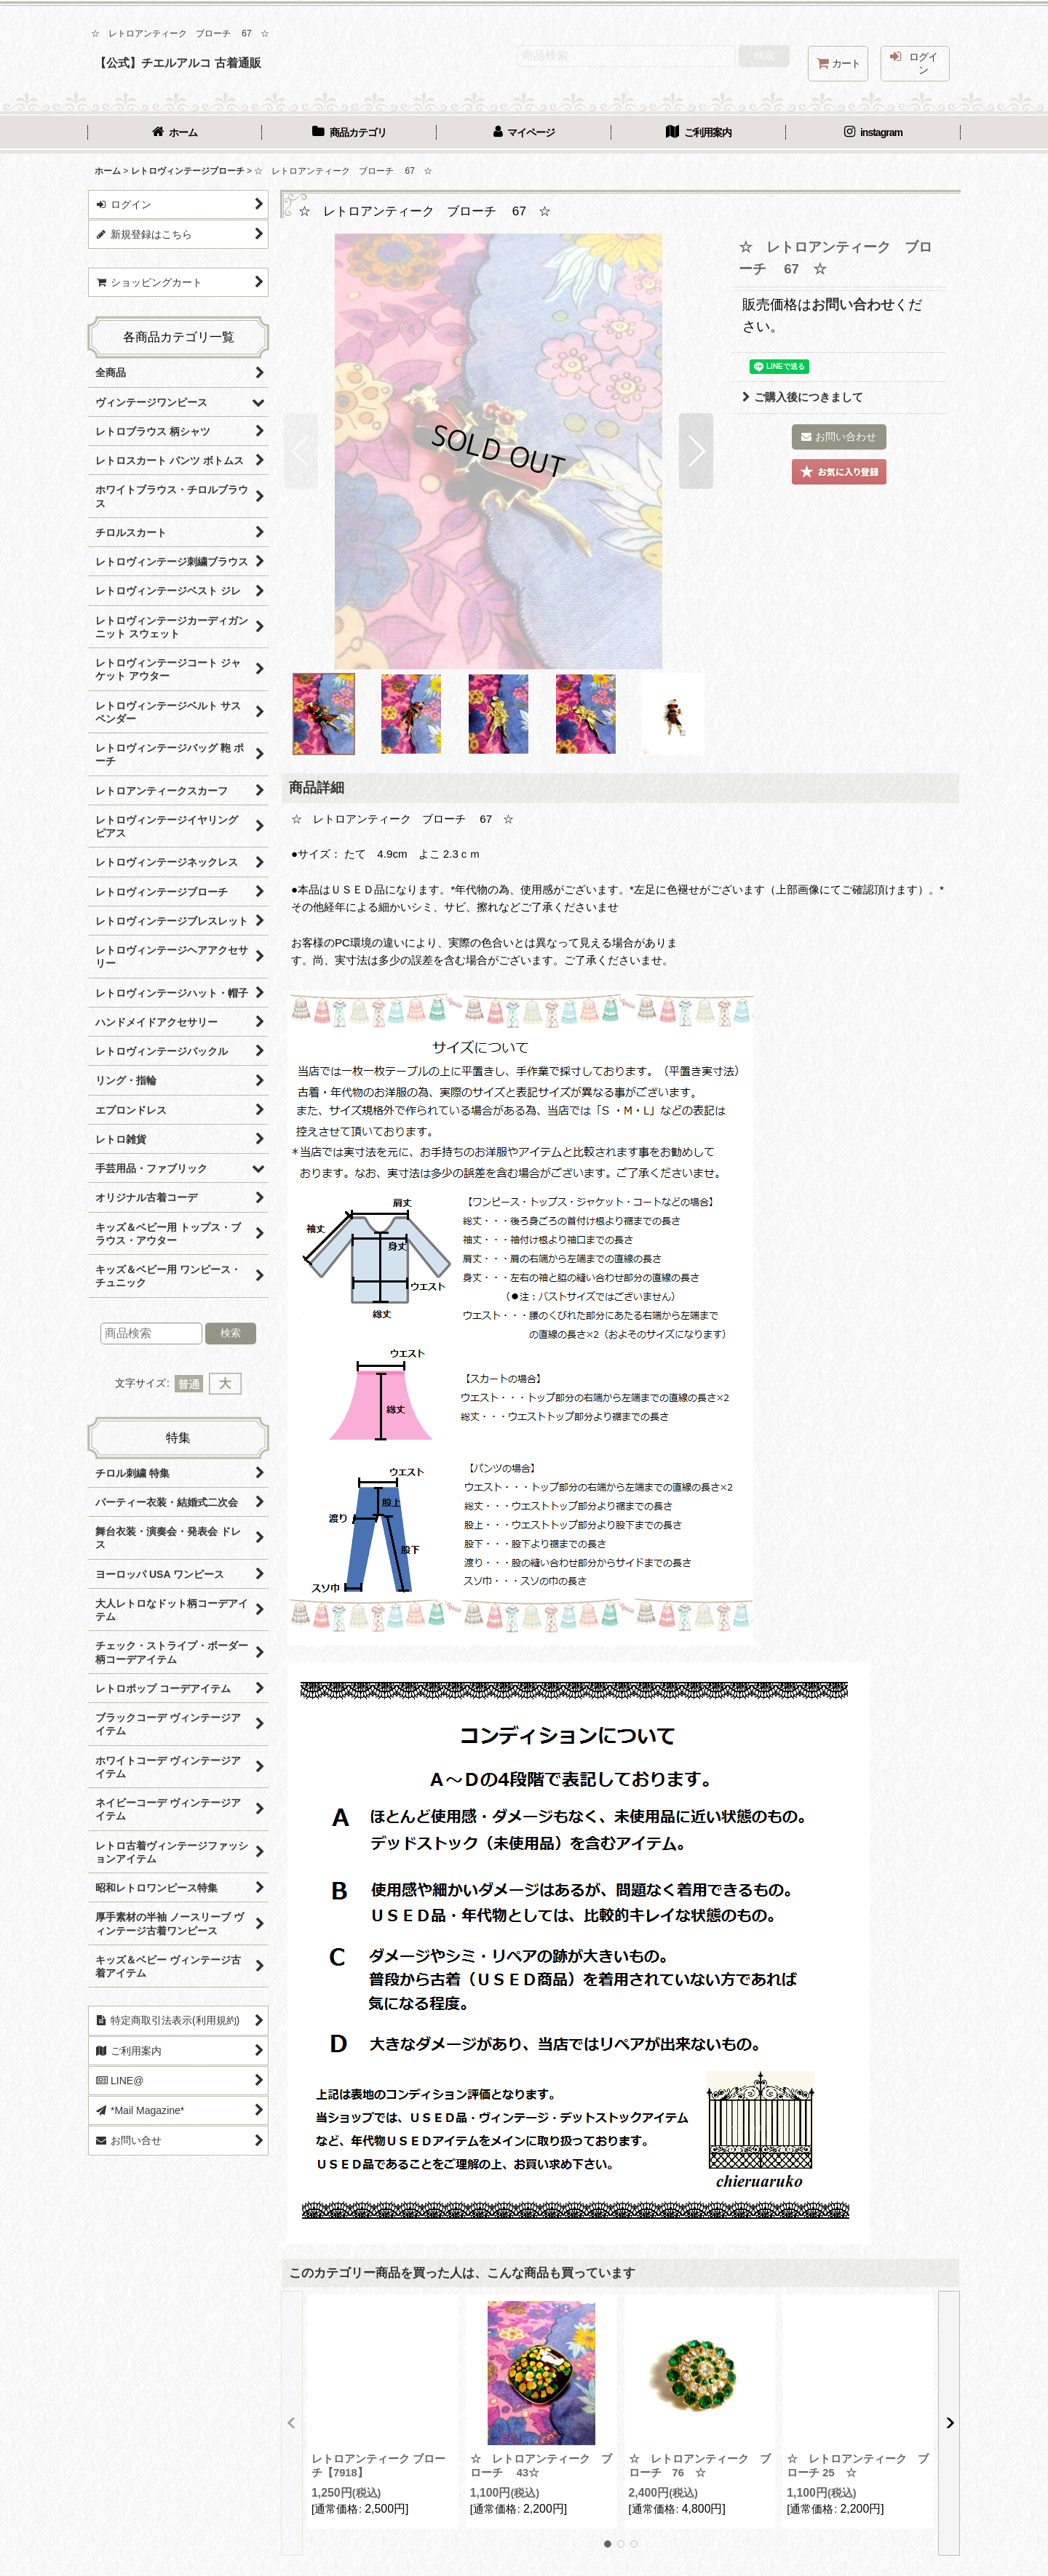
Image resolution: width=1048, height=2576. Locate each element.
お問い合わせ (852, 304)
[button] (301, 451)
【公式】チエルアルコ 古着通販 (178, 62)
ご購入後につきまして (802, 397)
